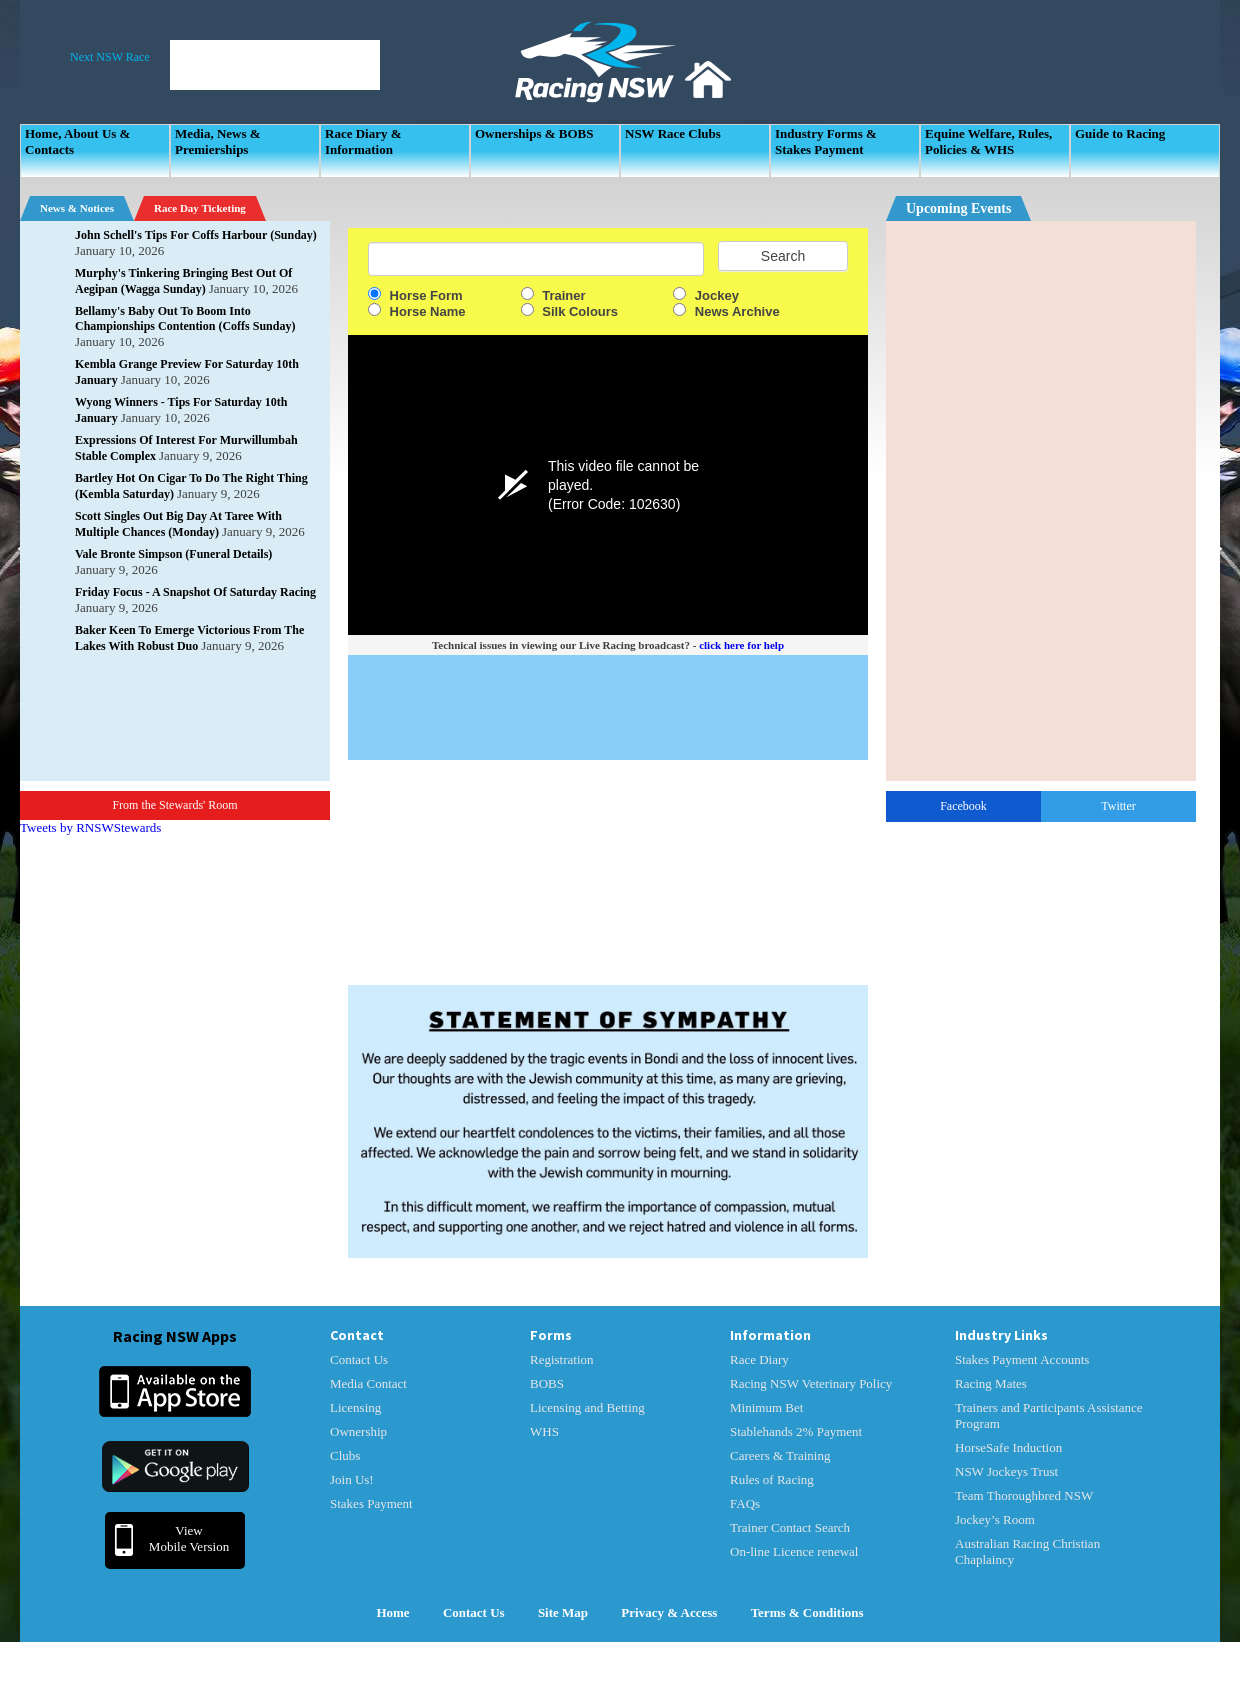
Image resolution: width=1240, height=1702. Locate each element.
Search (783, 256)
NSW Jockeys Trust (1006, 1471)
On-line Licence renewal (794, 1551)
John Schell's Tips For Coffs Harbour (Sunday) (196, 235)
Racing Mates (991, 1383)
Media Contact (368, 1383)
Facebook (963, 806)
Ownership (358, 1431)
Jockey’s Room (995, 1519)
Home (392, 1612)
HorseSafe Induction (1008, 1447)
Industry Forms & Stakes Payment (826, 141)
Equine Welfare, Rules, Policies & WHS (988, 141)
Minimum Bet (766, 1407)
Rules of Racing (772, 1479)
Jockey (706, 295)
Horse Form (415, 295)
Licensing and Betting (587, 1407)
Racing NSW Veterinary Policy (811, 1383)
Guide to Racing (1120, 133)
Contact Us (359, 1359)
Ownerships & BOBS (534, 133)
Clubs (345, 1455)
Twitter (1118, 806)
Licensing (355, 1407)
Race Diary (759, 1359)
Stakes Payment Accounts (1022, 1359)
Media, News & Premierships (218, 141)
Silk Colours (569, 311)
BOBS (547, 1383)
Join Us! (352, 1479)
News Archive (726, 311)
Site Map (563, 1612)
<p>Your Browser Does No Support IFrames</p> (1041, 501)
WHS (544, 1431)
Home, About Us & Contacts (77, 141)
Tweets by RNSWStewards (90, 827)
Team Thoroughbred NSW (1024, 1495)
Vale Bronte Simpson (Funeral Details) (173, 554)
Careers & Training (780, 1455)
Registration (562, 1359)
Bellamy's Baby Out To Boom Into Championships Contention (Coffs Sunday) (185, 318)
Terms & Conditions (807, 1612)
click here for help (741, 645)
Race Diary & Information (363, 141)
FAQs (745, 1503)
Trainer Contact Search (790, 1527)
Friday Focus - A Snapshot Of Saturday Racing (195, 592)
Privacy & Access (669, 1612)
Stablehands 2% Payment (796, 1431)
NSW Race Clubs (673, 133)
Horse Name (416, 311)
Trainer (553, 295)
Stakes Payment (371, 1503)
